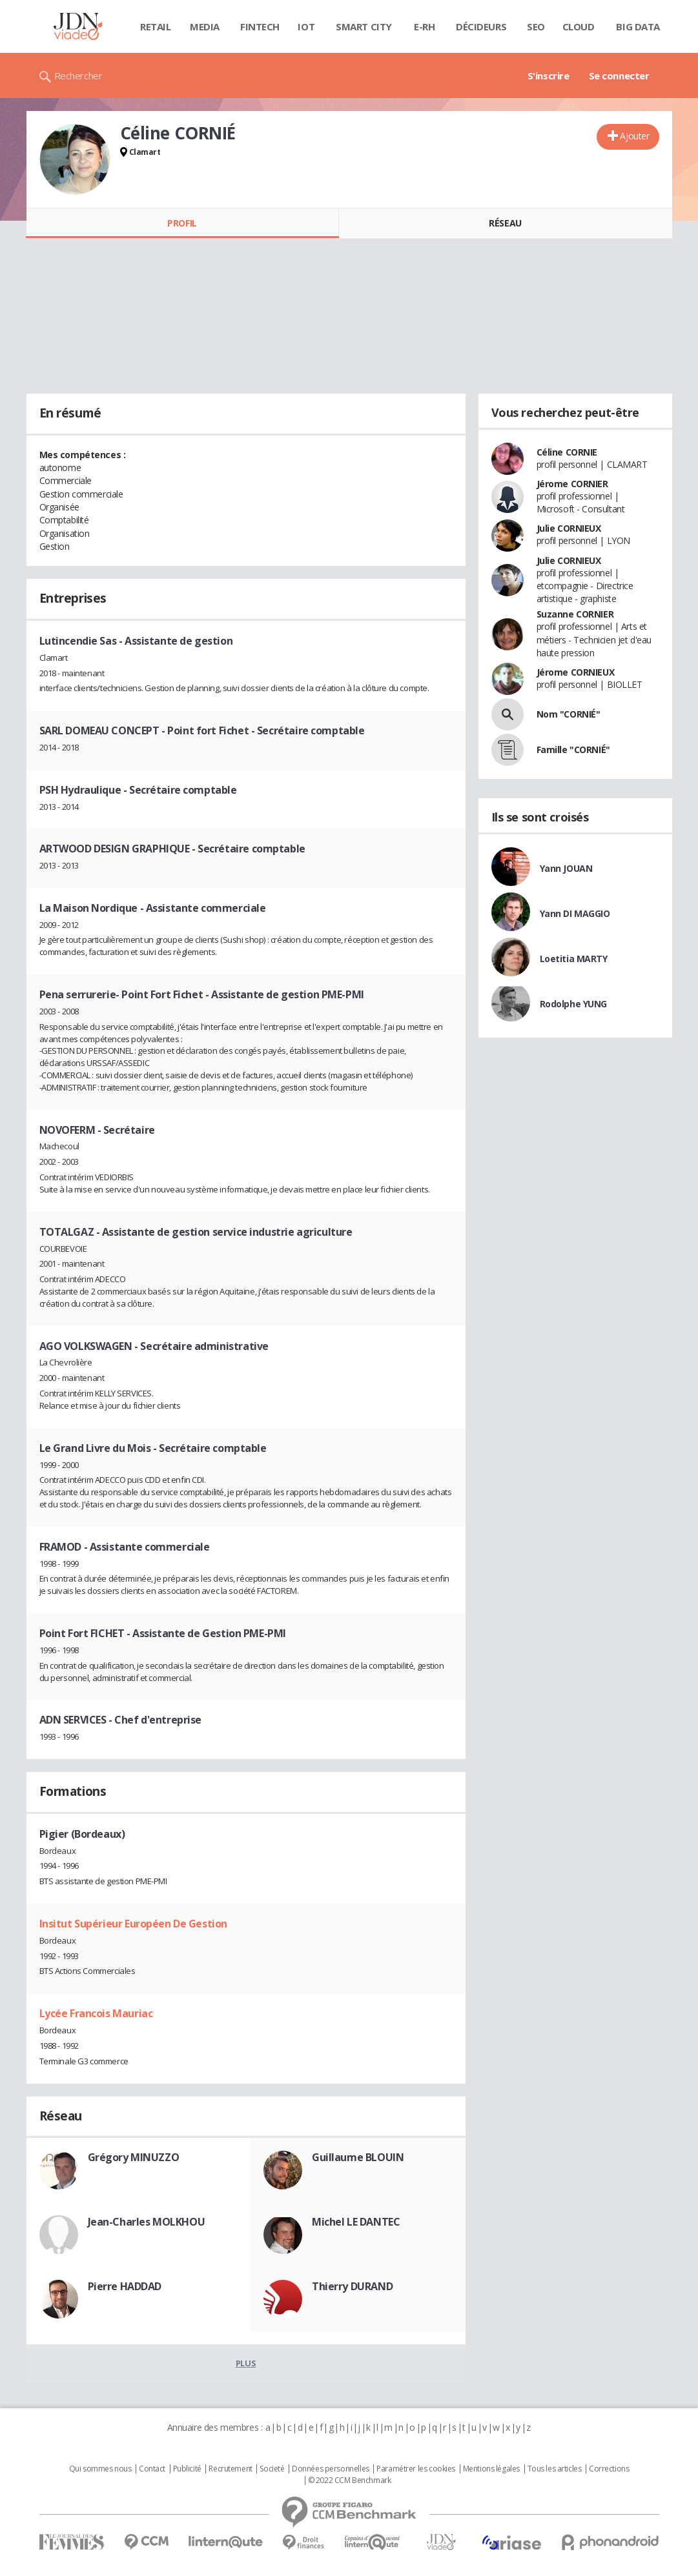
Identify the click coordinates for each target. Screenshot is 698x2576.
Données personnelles (330, 2468)
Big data (638, 26)
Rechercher (78, 75)
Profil (181, 223)
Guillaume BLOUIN (358, 2157)
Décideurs (481, 26)
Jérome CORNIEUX (576, 672)
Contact (152, 2468)
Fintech (260, 26)
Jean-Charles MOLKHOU (146, 2222)
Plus (246, 2363)
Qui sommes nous (100, 2468)
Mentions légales (491, 2468)
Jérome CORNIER (572, 484)
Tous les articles (555, 2468)
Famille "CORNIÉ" (573, 749)
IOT (306, 26)
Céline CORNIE (567, 452)
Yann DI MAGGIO (575, 913)
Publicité (187, 2468)
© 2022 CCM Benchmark (349, 2480)
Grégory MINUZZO (134, 2157)
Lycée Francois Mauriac (96, 2013)
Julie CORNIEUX (569, 528)
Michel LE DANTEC (356, 2222)
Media (205, 26)
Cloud (578, 26)
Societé (272, 2468)
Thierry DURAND (352, 2286)
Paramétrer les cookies (415, 2468)
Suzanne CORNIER (575, 614)
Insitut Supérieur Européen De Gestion (133, 1924)
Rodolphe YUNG (574, 1004)
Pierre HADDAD (125, 2286)
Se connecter (619, 75)
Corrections (609, 2468)
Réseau (505, 223)
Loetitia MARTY (574, 958)
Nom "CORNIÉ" (568, 714)
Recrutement (230, 2468)
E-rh (424, 26)
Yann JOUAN (566, 868)
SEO (536, 26)
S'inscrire (549, 75)
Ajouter (634, 136)
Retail (155, 26)
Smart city (364, 26)
